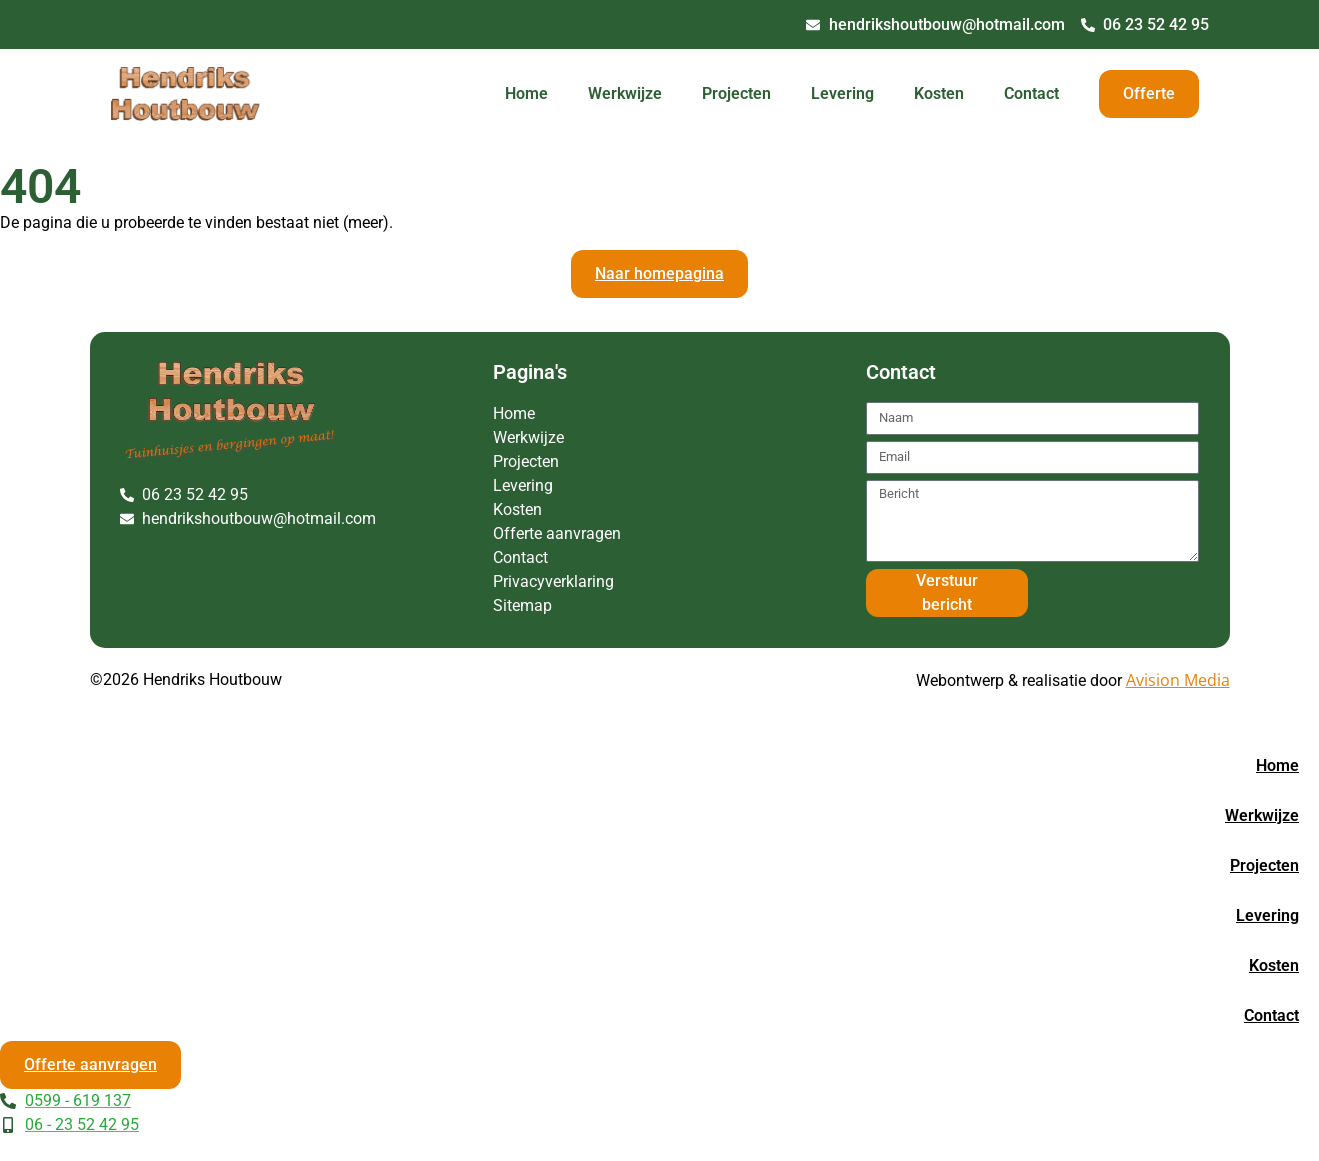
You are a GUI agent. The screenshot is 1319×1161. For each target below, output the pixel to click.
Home (526, 93)
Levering (842, 93)
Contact (1031, 93)
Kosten (939, 93)
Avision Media (1178, 680)
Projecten (736, 93)
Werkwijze (625, 93)
